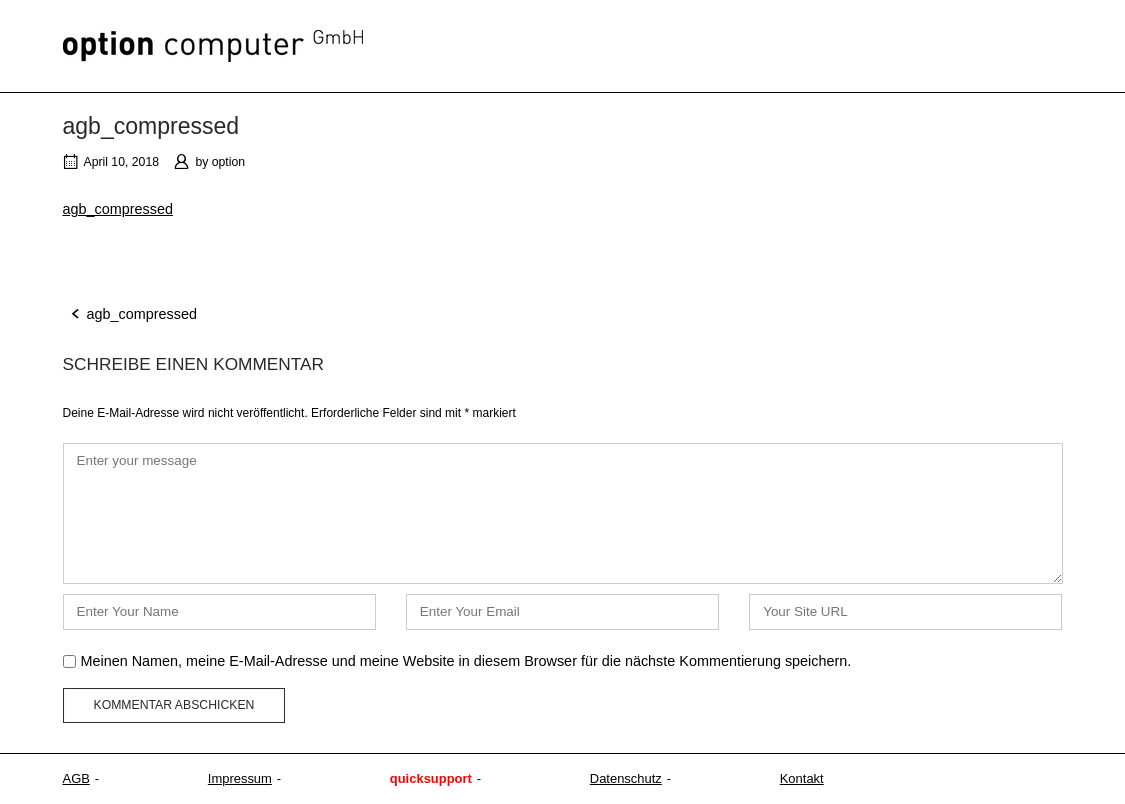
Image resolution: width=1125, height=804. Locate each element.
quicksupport (431, 778)
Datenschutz (626, 778)
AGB (76, 778)
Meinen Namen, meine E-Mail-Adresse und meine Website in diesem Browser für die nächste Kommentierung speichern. (466, 661)
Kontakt (802, 778)
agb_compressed (118, 209)
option (228, 162)
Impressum (240, 778)
